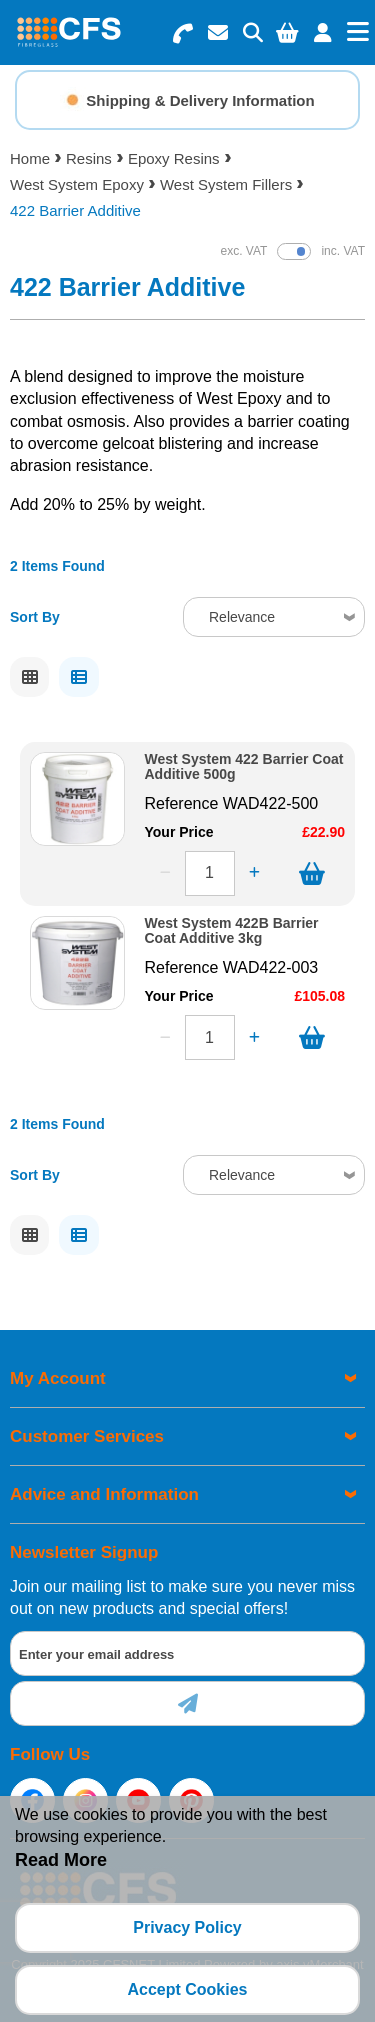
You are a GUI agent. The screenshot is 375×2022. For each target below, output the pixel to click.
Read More (61, 1860)
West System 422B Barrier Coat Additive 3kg (232, 931)
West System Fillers (226, 184)
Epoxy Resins (174, 158)
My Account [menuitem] (58, 1378)
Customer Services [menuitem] (87, 1436)
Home (30, 158)
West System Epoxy (77, 184)
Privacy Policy (187, 1927)
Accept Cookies (187, 1989)
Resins (89, 158)
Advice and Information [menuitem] (104, 1494)
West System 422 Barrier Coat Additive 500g (244, 767)
